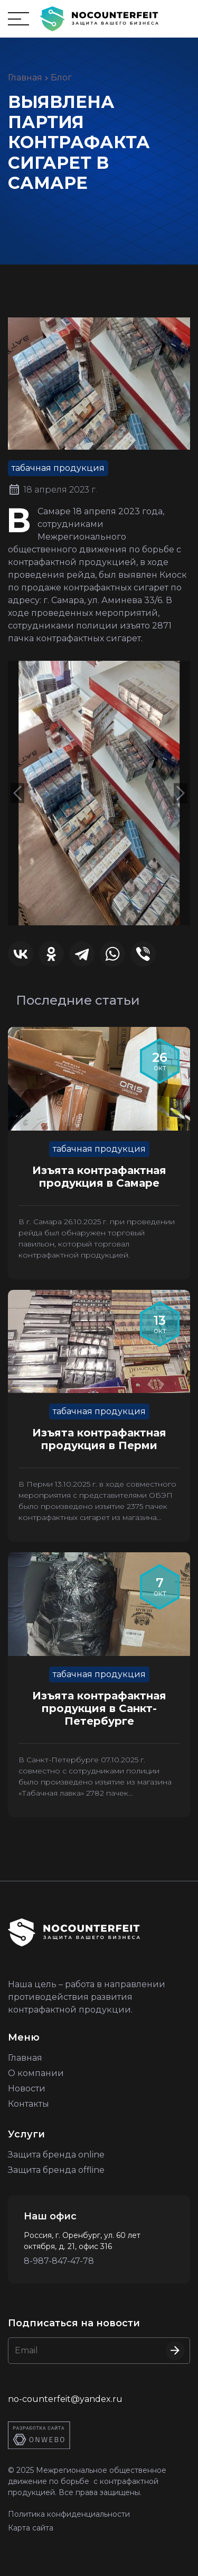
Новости (26, 2088)
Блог (61, 77)
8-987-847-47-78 (59, 2261)
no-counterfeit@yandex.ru (65, 2399)
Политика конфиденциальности (69, 2514)
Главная (25, 77)
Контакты (28, 2104)
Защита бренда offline (56, 2170)
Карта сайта (30, 2528)
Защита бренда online (56, 2155)
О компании (36, 2073)
